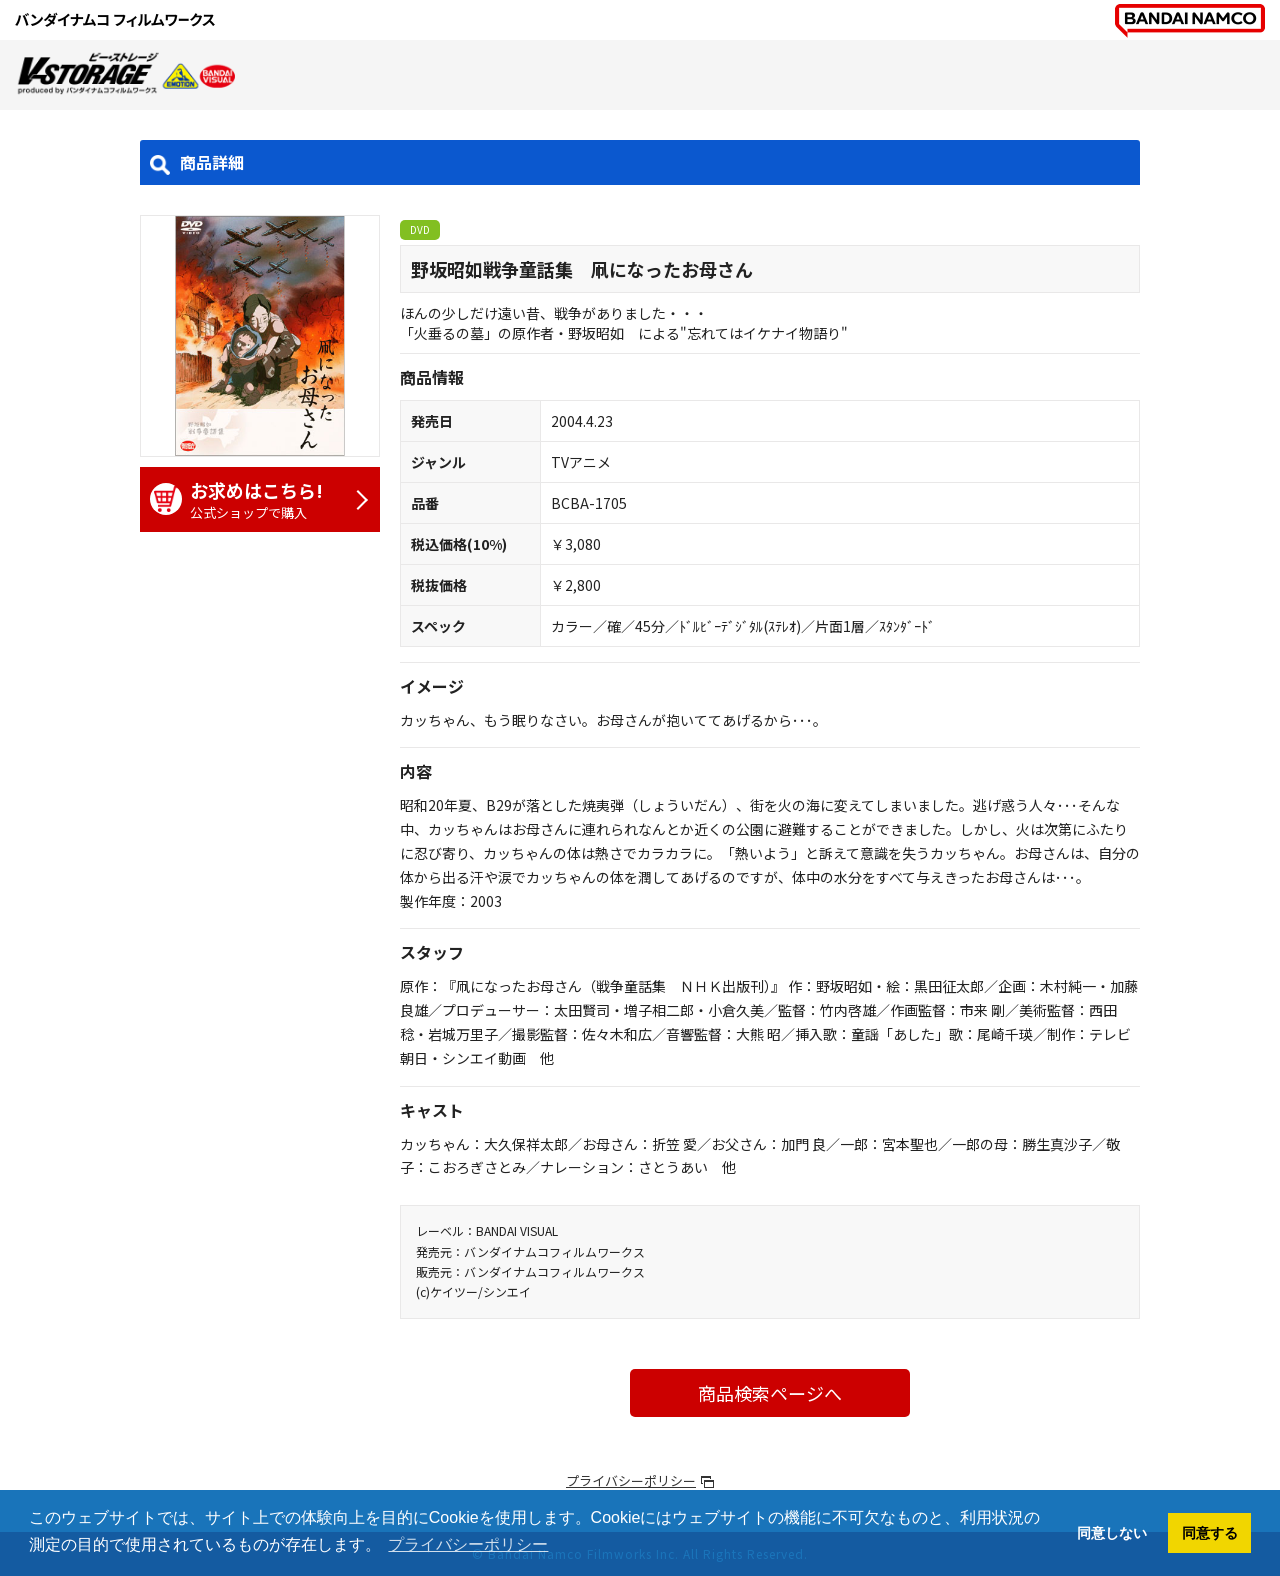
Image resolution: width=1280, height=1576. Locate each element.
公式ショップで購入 (250, 499)
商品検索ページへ (770, 1393)
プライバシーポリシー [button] (468, 1544)
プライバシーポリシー (631, 1480)
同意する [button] (1210, 1533)
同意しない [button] (1112, 1533)
